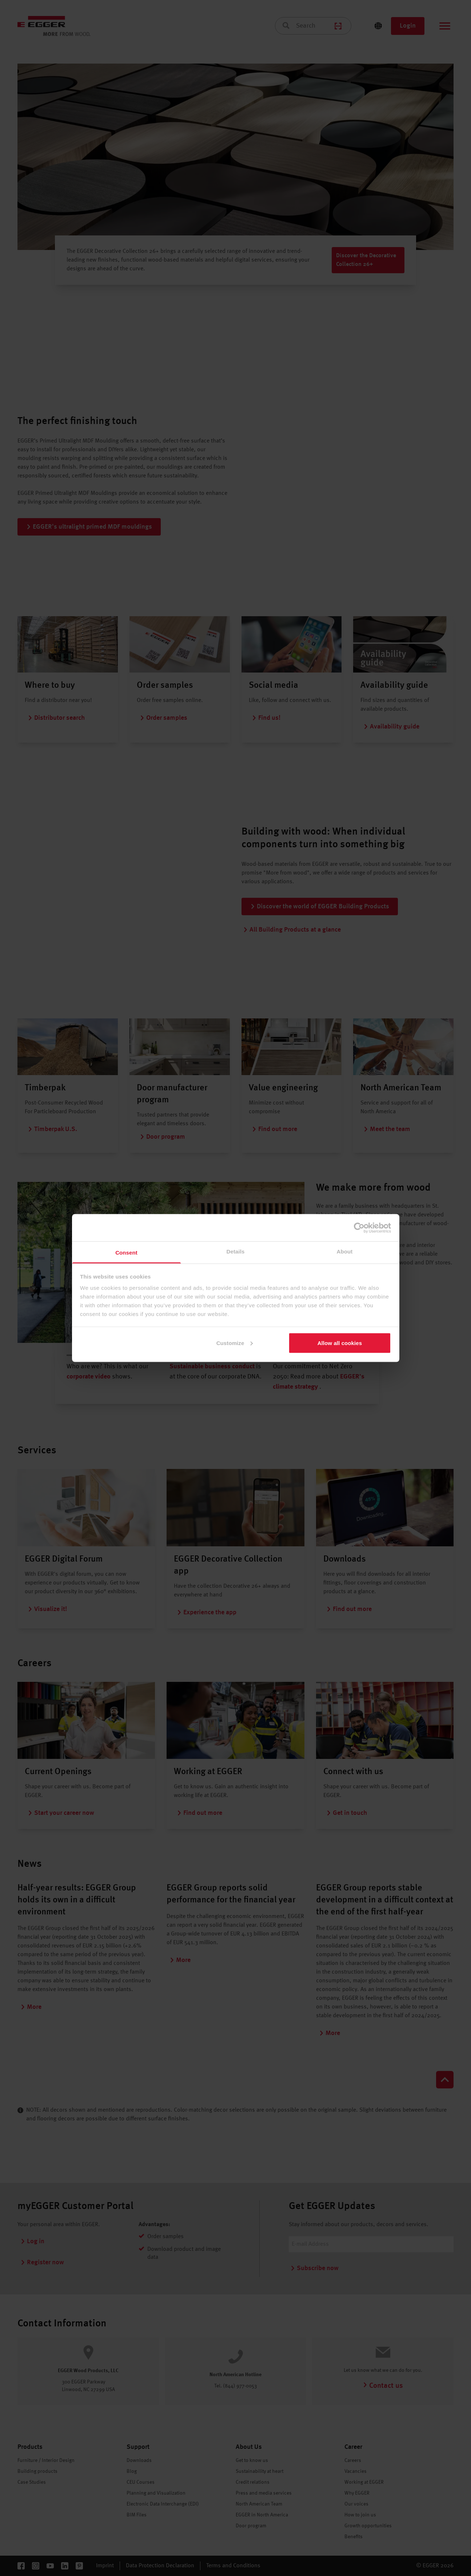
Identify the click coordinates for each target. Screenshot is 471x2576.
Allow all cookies (340, 1343)
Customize (234, 1343)
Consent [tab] (126, 1252)
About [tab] (345, 1251)
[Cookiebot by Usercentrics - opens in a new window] (359, 1227)
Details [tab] (236, 1251)
